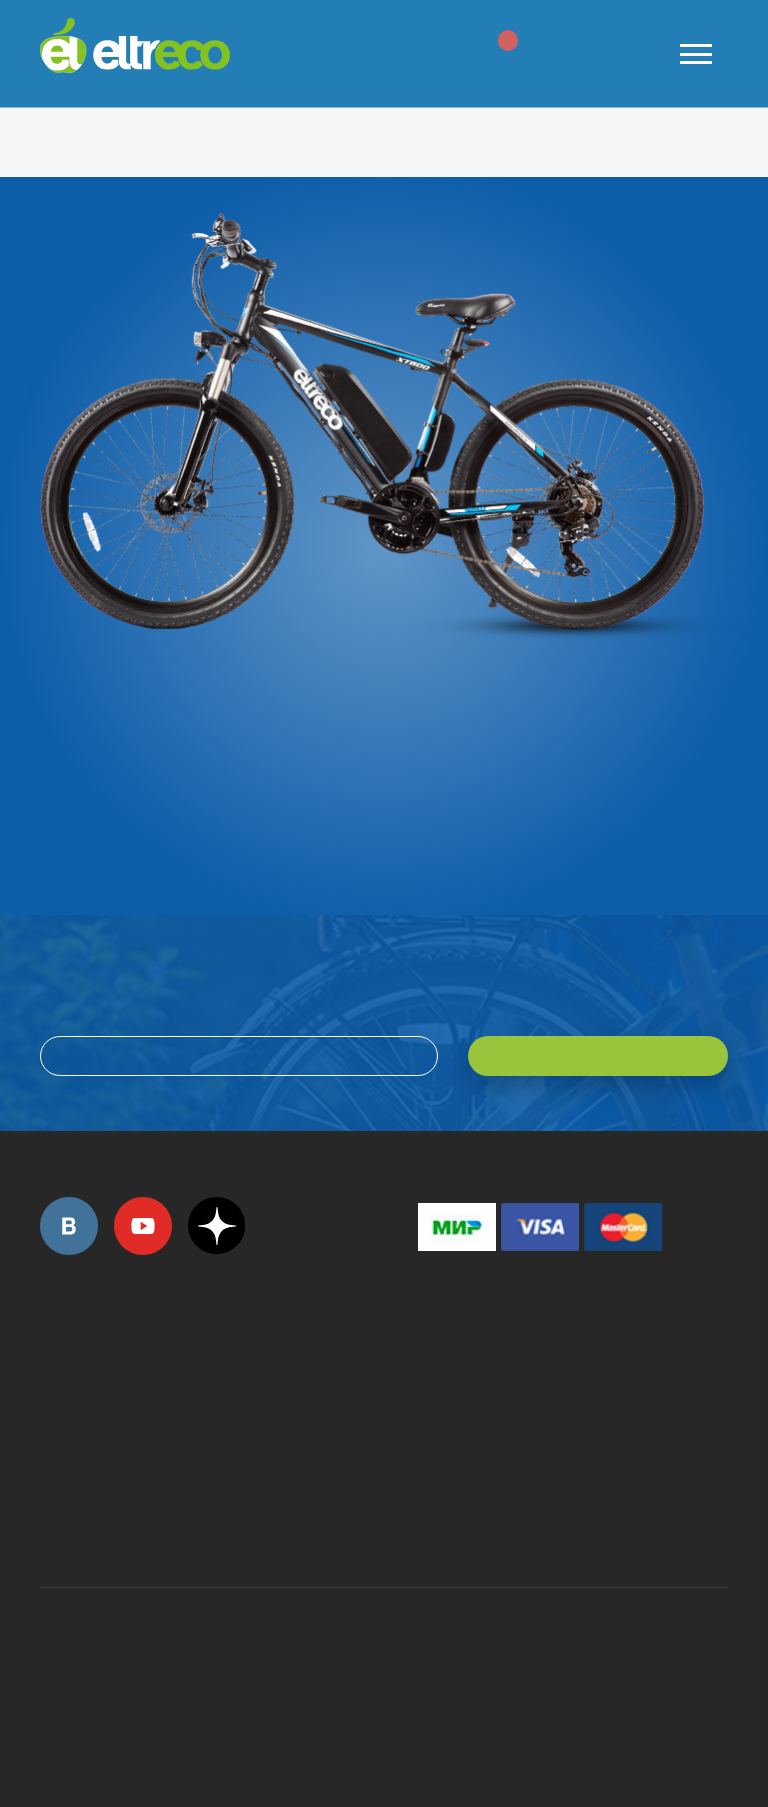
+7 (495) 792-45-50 (51, 1387)
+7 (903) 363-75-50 (429, 1516)
